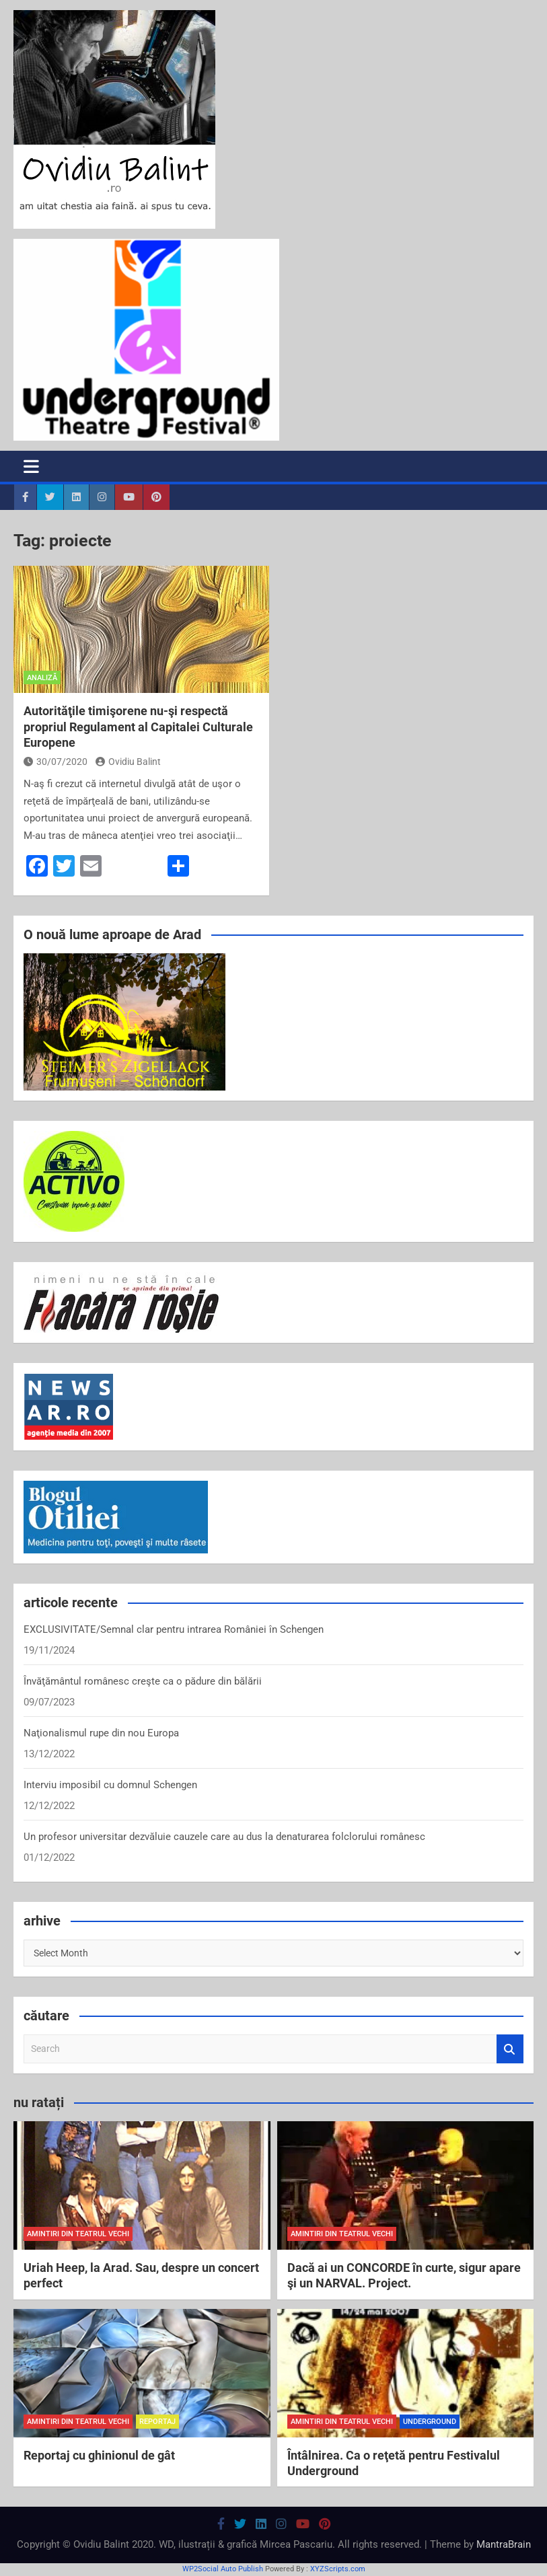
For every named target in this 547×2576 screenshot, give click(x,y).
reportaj (157, 2421)
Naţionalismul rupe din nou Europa (101, 1733)
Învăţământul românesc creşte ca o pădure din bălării (143, 1681)
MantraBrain (503, 2544)
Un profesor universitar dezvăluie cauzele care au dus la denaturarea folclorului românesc (224, 1837)
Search (510, 2048)
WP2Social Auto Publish (222, 2569)
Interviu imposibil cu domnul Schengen (110, 1785)
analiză (42, 677)
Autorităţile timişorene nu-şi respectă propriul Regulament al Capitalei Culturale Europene (138, 726)
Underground (429, 2421)
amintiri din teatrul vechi (78, 2234)
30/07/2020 (55, 761)
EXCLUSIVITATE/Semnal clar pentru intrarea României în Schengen (174, 1629)
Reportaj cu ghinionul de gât (99, 2455)
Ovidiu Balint (128, 761)
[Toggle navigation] (31, 466)
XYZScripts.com (337, 2569)
